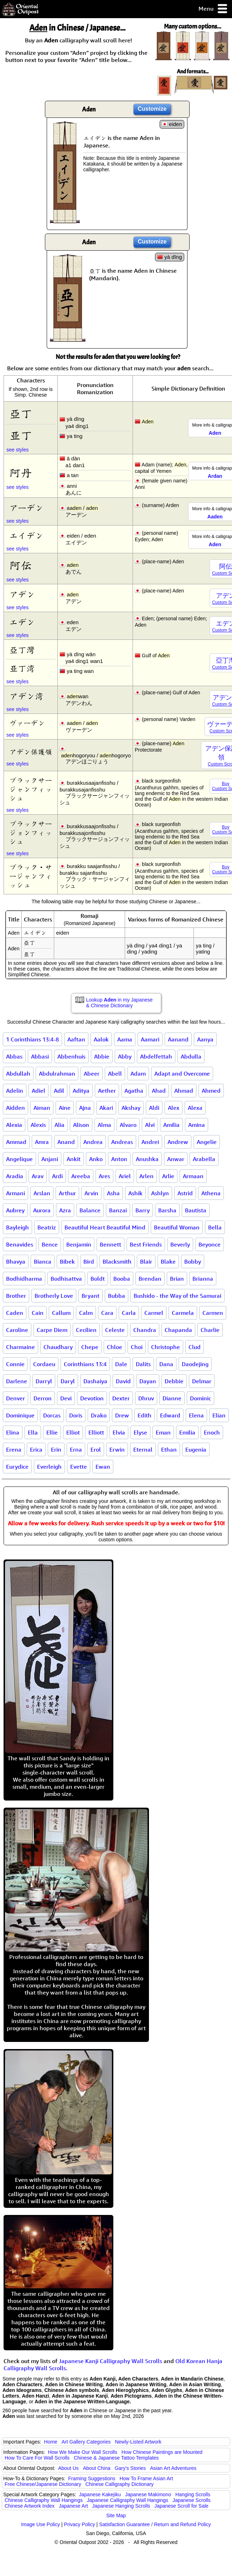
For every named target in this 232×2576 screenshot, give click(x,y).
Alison (81, 1124)
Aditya (81, 1090)
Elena (196, 1415)
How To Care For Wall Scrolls (37, 2458)
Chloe (114, 1346)
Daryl (68, 1381)
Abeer (91, 1073)
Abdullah (18, 1073)
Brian (177, 1278)
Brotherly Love (54, 1295)
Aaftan (76, 1039)
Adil (59, 1090)
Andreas (122, 1141)
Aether (107, 1090)
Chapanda (178, 1329)
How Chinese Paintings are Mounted (162, 2452)
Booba (121, 1278)
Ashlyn (160, 1193)
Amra (42, 1141)
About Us (68, 2468)
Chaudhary (58, 1346)
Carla (129, 1312)
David (123, 1381)
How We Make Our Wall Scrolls (82, 2452)
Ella (33, 1432)
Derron (42, 1398)
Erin (56, 1449)
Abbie (101, 1056)
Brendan (150, 1278)
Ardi (57, 1176)
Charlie (210, 1329)
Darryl (44, 1381)
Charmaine (20, 1346)
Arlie (168, 1176)
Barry (142, 1210)
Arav (37, 1176)
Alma (104, 1124)
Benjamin (78, 1244)
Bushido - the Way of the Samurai (177, 1295)
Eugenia (195, 1449)
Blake (168, 1261)
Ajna (85, 1107)
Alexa (195, 1107)
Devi (66, 1398)
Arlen (146, 1176)
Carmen (212, 1312)
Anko (96, 1158)
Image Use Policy (40, 2524)
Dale (121, 1364)
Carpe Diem (52, 1329)
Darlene (16, 1381)
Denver (15, 1398)
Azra (65, 1210)
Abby (125, 1056)
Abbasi (40, 1056)
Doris (75, 1415)
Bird (88, 1261)
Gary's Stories (130, 2468)
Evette (78, 1466)
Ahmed (211, 1090)
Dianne (172, 1398)
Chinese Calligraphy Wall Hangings (44, 2500)
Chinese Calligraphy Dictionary (120, 2484)
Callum (61, 1312)
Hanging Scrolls (192, 2494)
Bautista (195, 1210)
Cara (107, 1312)
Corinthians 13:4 (85, 1364)
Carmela (183, 1312)
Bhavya (15, 1261)
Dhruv (146, 1398)
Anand (66, 1141)
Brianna (202, 1278)
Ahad (159, 1090)
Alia (60, 1124)
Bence (50, 1244)
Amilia (171, 1124)
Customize (152, 109)
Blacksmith (117, 1261)
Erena (13, 1449)
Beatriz (46, 1227)
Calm (86, 1312)
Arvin (91, 1193)
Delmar (201, 1381)
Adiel (38, 1090)
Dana (166, 1364)
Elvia (119, 1432)
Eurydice (17, 1466)
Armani (15, 1193)
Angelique (19, 1158)
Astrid (185, 1193)
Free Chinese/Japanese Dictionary (43, 2484)
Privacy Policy (79, 2524)
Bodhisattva (66, 1278)
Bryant (90, 1295)
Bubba (116, 1295)
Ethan (169, 1449)
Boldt (98, 1278)
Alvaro (128, 1124)
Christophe (165, 1346)
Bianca (42, 1261)
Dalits (143, 1364)
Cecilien (86, 1329)
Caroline (17, 1329)
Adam (138, 1073)
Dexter (121, 1398)
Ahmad (183, 1090)
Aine (65, 1107)
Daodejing (195, 1364)
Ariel (125, 1176)
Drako (99, 1415)
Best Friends (146, 1244)
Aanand (178, 1039)
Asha (113, 1193)
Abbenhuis (71, 1056)
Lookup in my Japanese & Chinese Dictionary (119, 1002)
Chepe (89, 1346)
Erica (36, 1449)
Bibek (67, 1261)
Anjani (49, 1158)
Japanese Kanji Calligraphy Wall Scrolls (110, 2361)
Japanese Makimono (148, 2494)
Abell (115, 1073)
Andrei (150, 1141)
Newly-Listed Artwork (138, 2442)
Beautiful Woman (177, 1227)
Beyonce (210, 1244)
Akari (106, 1107)
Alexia (14, 1124)
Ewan (103, 1466)
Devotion (92, 1398)
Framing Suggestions (91, 2478)
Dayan (147, 1381)
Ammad (16, 1141)
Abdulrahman (57, 1073)
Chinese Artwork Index (30, 2506)
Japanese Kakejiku (100, 2494)
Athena (211, 1193)
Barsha (167, 1210)
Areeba (80, 1176)
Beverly (180, 1244)
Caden (14, 1312)
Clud (195, 1346)
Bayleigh (17, 1227)
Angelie (207, 1141)
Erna (76, 1449)
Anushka (147, 1158)
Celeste (115, 1329)
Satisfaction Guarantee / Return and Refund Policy (155, 2524)
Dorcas (52, 1415)
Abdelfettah (156, 1056)
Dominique (20, 1415)
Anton (119, 1158)
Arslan (41, 1193)
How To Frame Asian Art (146, 2478)
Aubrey (15, 1210)
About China (96, 2468)
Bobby (192, 1261)
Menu (213, 9)
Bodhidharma (24, 1278)
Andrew (177, 1141)
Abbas (14, 1056)
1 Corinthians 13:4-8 (32, 1039)
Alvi (150, 1124)
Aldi (154, 1107)
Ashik (135, 1193)
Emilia (187, 1432)
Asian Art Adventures (173, 2468)
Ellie (52, 1432)
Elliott (96, 1432)
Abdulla (191, 1056)
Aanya (205, 1039)
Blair (146, 1261)
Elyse (140, 1432)
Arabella (204, 1158)
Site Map (116, 2515)
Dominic (200, 1398)
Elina (12, 1432)
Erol (96, 1449)
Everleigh (49, 1466)
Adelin (14, 1090)
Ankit (74, 1158)
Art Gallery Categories (86, 2442)
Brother (16, 1295)
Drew (122, 1415)
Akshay (131, 1107)
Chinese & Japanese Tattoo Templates (116, 2458)
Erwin (117, 1449)
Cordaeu (44, 1364)
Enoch (212, 1432)
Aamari (150, 1039)
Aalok (101, 1039)
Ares (104, 1176)
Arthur (67, 1193)
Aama (124, 1039)
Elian (219, 1415)
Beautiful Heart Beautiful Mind (105, 1227)
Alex (173, 1107)
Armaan (193, 1176)
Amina (196, 1124)
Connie (15, 1364)
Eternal (143, 1449)
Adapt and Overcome (182, 1073)
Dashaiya (95, 1381)
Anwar (175, 1158)
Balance (89, 1210)
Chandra (144, 1329)
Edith (144, 1415)
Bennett (110, 1244)
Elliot (73, 1432)
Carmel (153, 1312)
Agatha (133, 1090)
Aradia (14, 1176)
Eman (163, 1432)
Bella (215, 1227)
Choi (137, 1346)
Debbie (174, 1381)
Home (50, 2442)
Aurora (42, 1210)
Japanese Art (73, 2506)
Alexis (38, 1124)
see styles (17, 450)
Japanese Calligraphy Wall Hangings (127, 2500)
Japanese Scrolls (191, 2500)
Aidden (15, 1107)
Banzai (118, 1210)
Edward (170, 1415)
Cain (37, 1312)
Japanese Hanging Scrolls (121, 2506)
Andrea (93, 1141)
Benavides (19, 1244)
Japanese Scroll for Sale (181, 2506)
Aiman (41, 1107)
